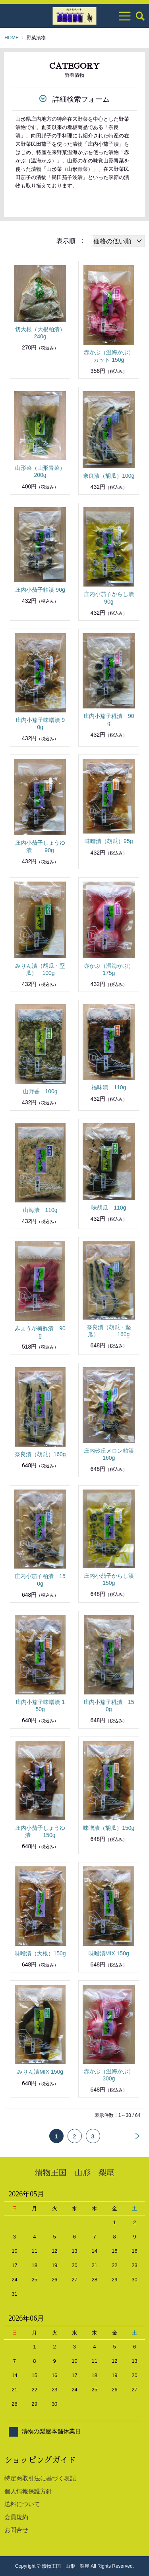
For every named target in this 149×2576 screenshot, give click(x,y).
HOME (11, 38)
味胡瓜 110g (108, 1207)
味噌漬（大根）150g (40, 1953)
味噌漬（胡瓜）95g (109, 841)
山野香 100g (40, 1091)
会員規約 (16, 2517)
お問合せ (16, 2529)
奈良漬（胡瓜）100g (108, 476)
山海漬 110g (40, 1210)
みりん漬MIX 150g (40, 2072)
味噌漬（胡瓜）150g (108, 1828)
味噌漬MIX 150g (109, 1953)
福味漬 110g (108, 1087)
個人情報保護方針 (28, 2491)
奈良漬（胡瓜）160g (40, 1454)
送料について (22, 2504)
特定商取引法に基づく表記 (40, 2478)
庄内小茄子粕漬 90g (40, 590)
